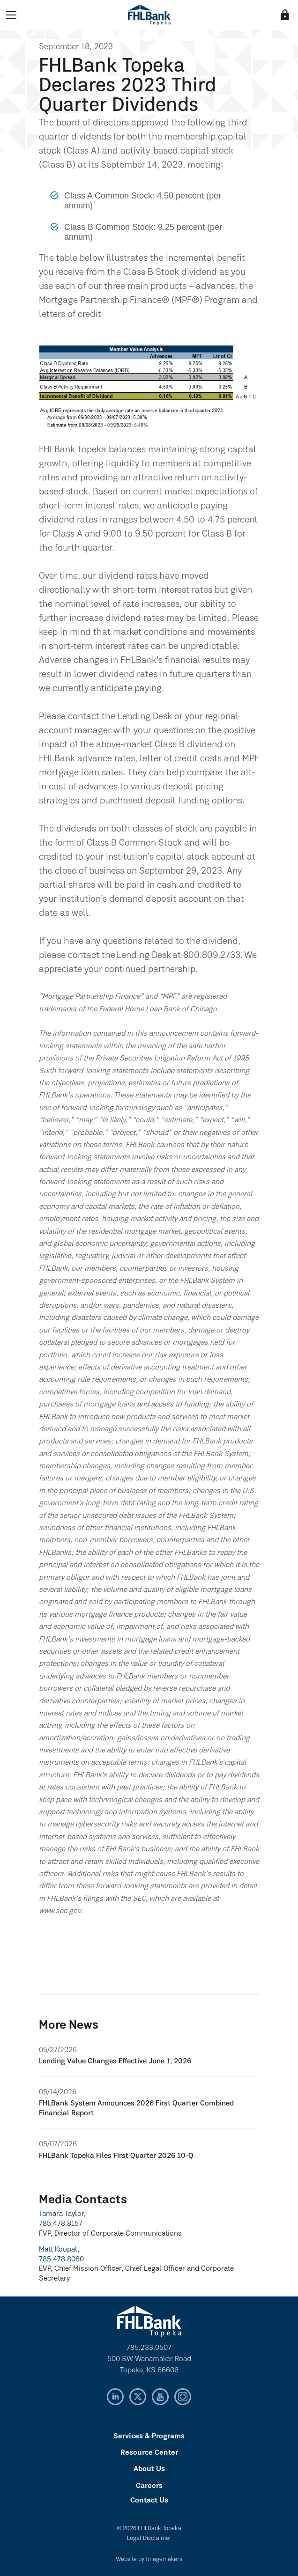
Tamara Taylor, (62, 2214)
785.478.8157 (60, 2224)
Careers (149, 2486)
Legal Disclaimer (149, 2538)
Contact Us (149, 2500)
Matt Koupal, (59, 2249)
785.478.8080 (61, 2259)
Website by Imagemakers (149, 2559)
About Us (149, 2469)
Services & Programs (149, 2436)
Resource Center (149, 2453)
